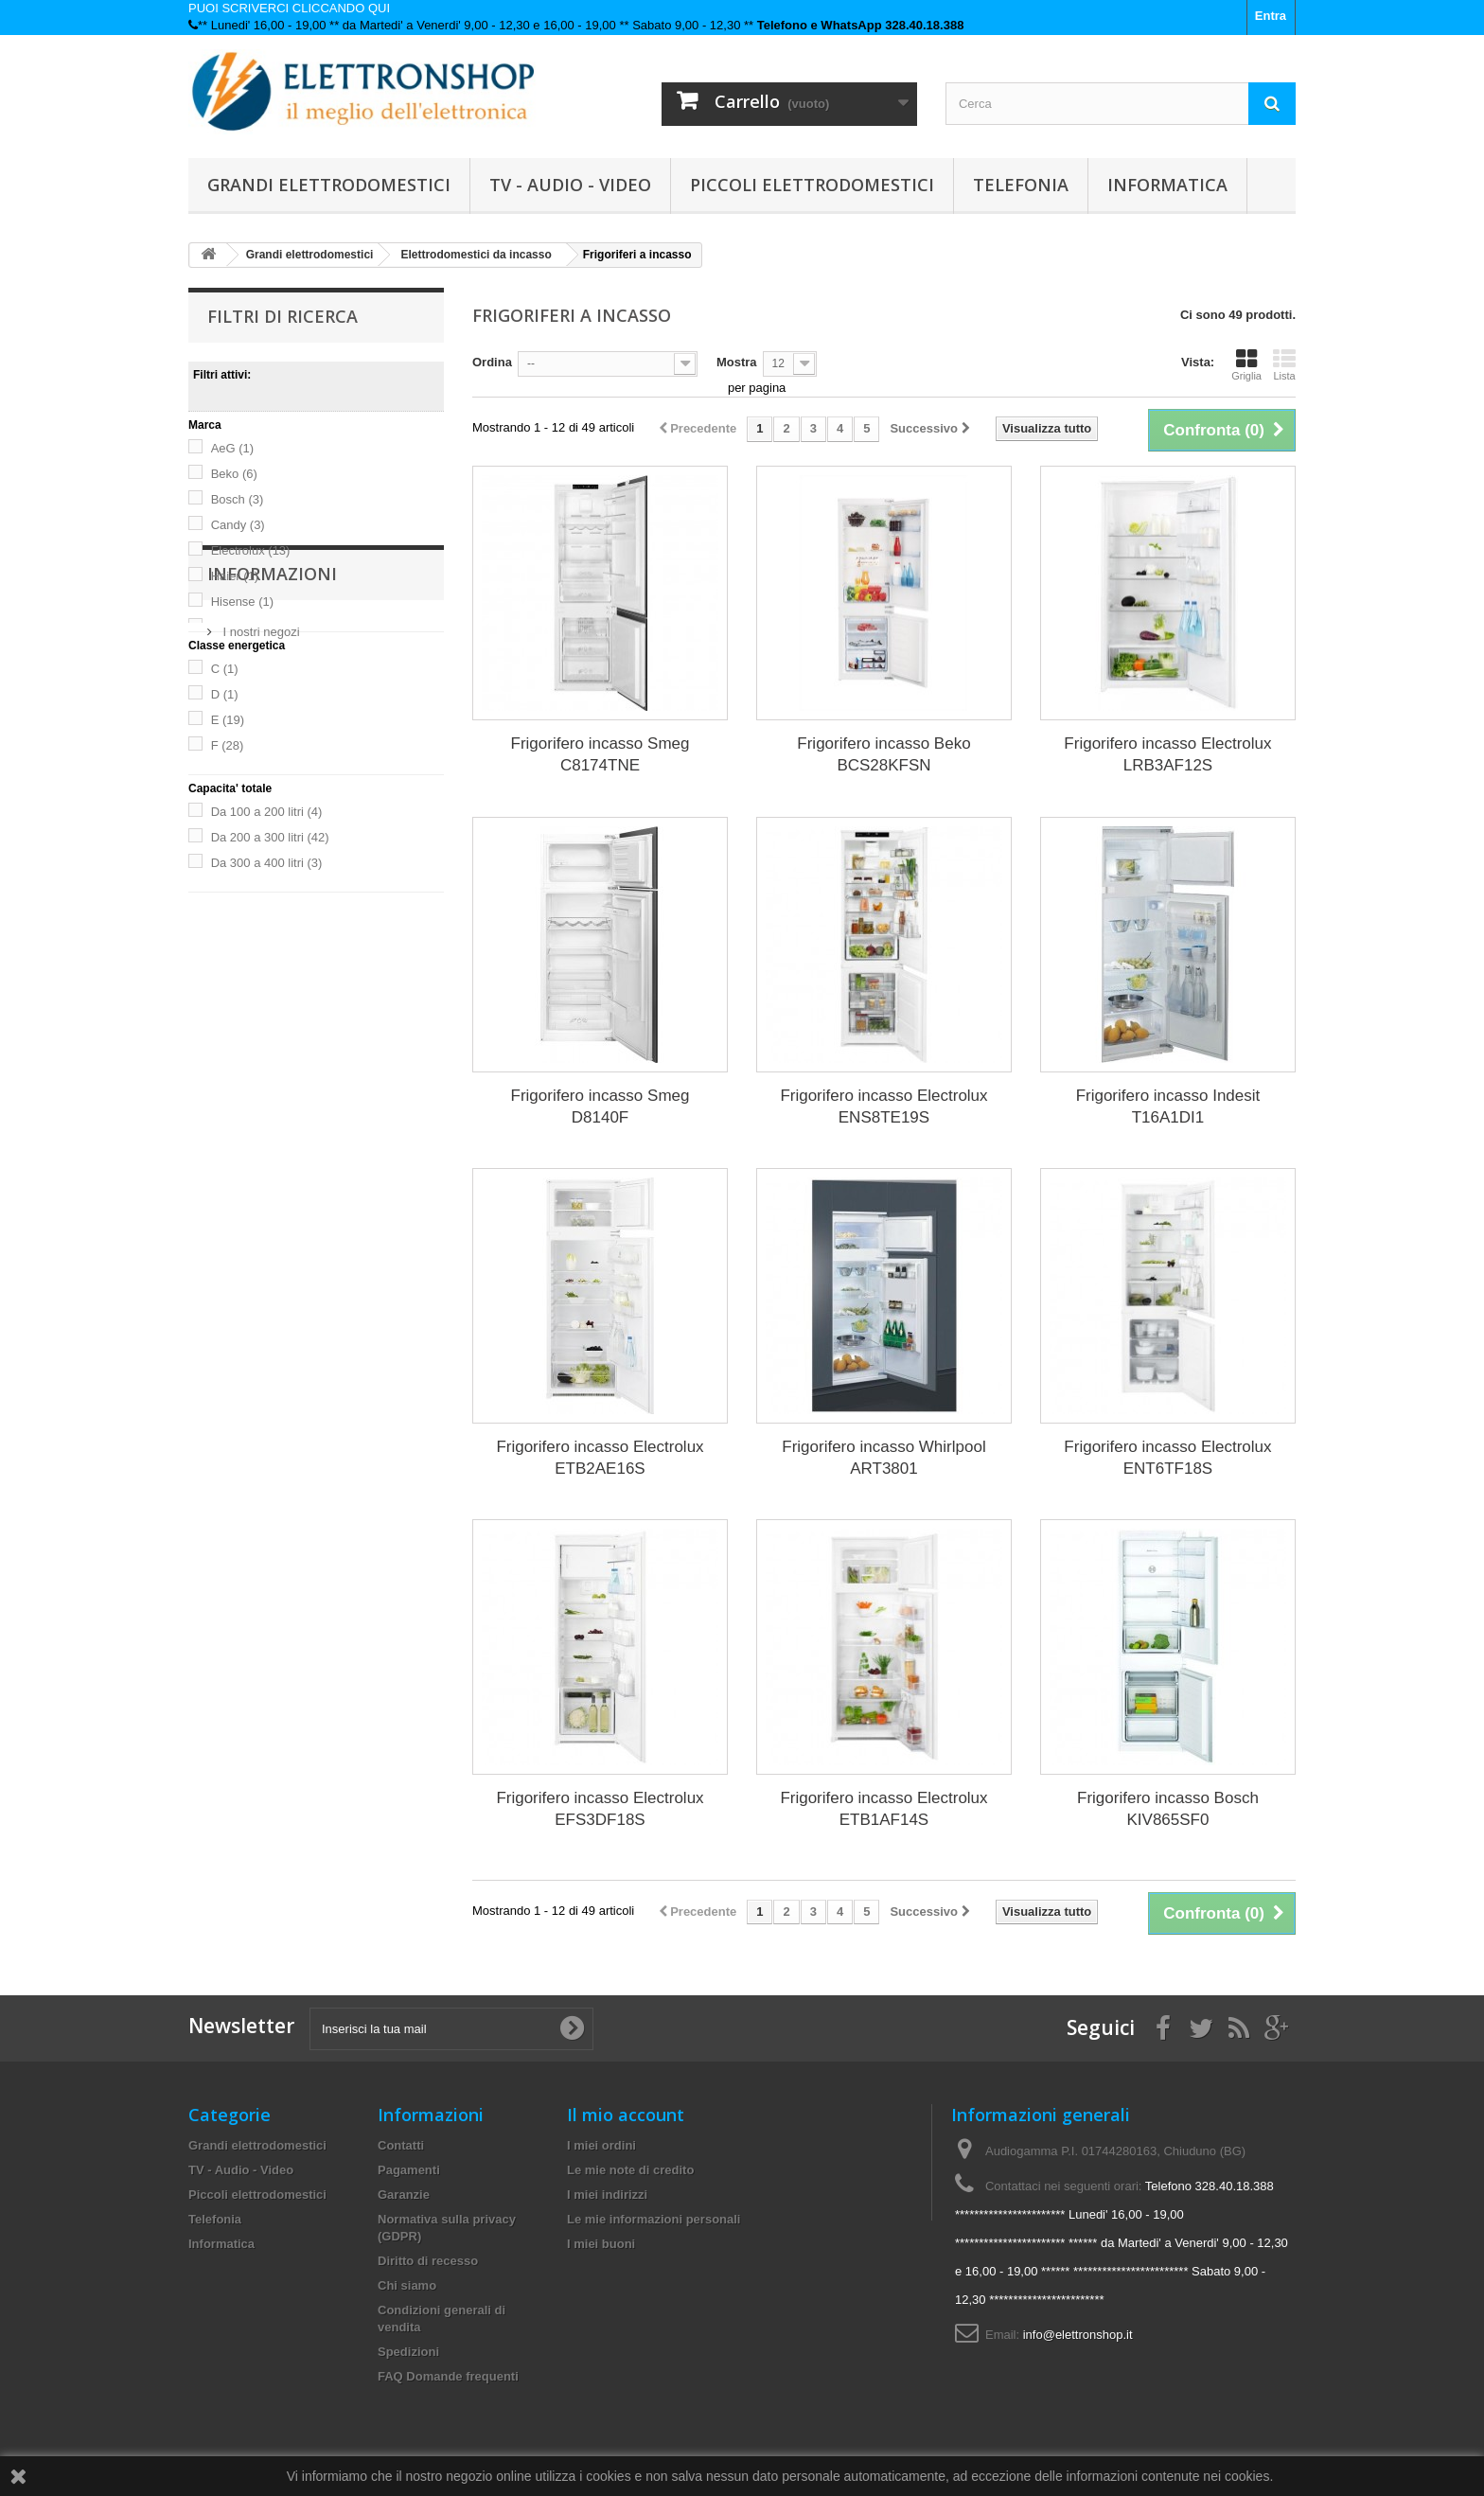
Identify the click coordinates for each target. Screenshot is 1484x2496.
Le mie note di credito (630, 2170)
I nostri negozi (260, 1000)
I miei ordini (601, 2145)
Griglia (1246, 364)
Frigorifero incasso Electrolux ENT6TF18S (1167, 1458)
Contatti (401, 2145)
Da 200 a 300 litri (270, 837)
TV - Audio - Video (570, 184)
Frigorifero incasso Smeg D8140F (600, 1106)
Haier (235, 576)
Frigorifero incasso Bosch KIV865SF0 (1168, 1809)
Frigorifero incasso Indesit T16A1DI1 (1168, 1106)
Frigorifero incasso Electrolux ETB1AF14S (883, 1809)
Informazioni (272, 949)
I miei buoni (601, 2244)
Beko (234, 474)
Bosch (237, 499)
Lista (1284, 364)
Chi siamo (407, 2285)
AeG (233, 448)
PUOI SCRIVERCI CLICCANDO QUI (289, 8)
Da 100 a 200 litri (267, 812)
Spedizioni (408, 2352)
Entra (1270, 16)
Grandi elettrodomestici (328, 184)
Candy (238, 525)
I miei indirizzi (607, 2194)
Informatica (1167, 184)
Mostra (736, 362)
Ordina (492, 362)
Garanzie (404, 2194)
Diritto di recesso (428, 2261)
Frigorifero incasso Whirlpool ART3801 (883, 1458)
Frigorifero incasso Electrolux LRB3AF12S (1167, 754)
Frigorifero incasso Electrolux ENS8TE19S (883, 1106)
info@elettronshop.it (1078, 2335)
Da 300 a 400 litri (267, 863)
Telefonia (1021, 184)
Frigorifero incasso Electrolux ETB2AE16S (599, 1458)
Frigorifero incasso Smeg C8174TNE (600, 754)
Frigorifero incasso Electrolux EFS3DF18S (599, 1809)
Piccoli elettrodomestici (812, 184)
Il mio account (625, 2114)
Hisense (242, 601)
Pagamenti (409, 2170)
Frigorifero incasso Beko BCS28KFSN (883, 754)
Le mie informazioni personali (653, 2219)
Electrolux (251, 550)
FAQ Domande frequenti (448, 2376)
